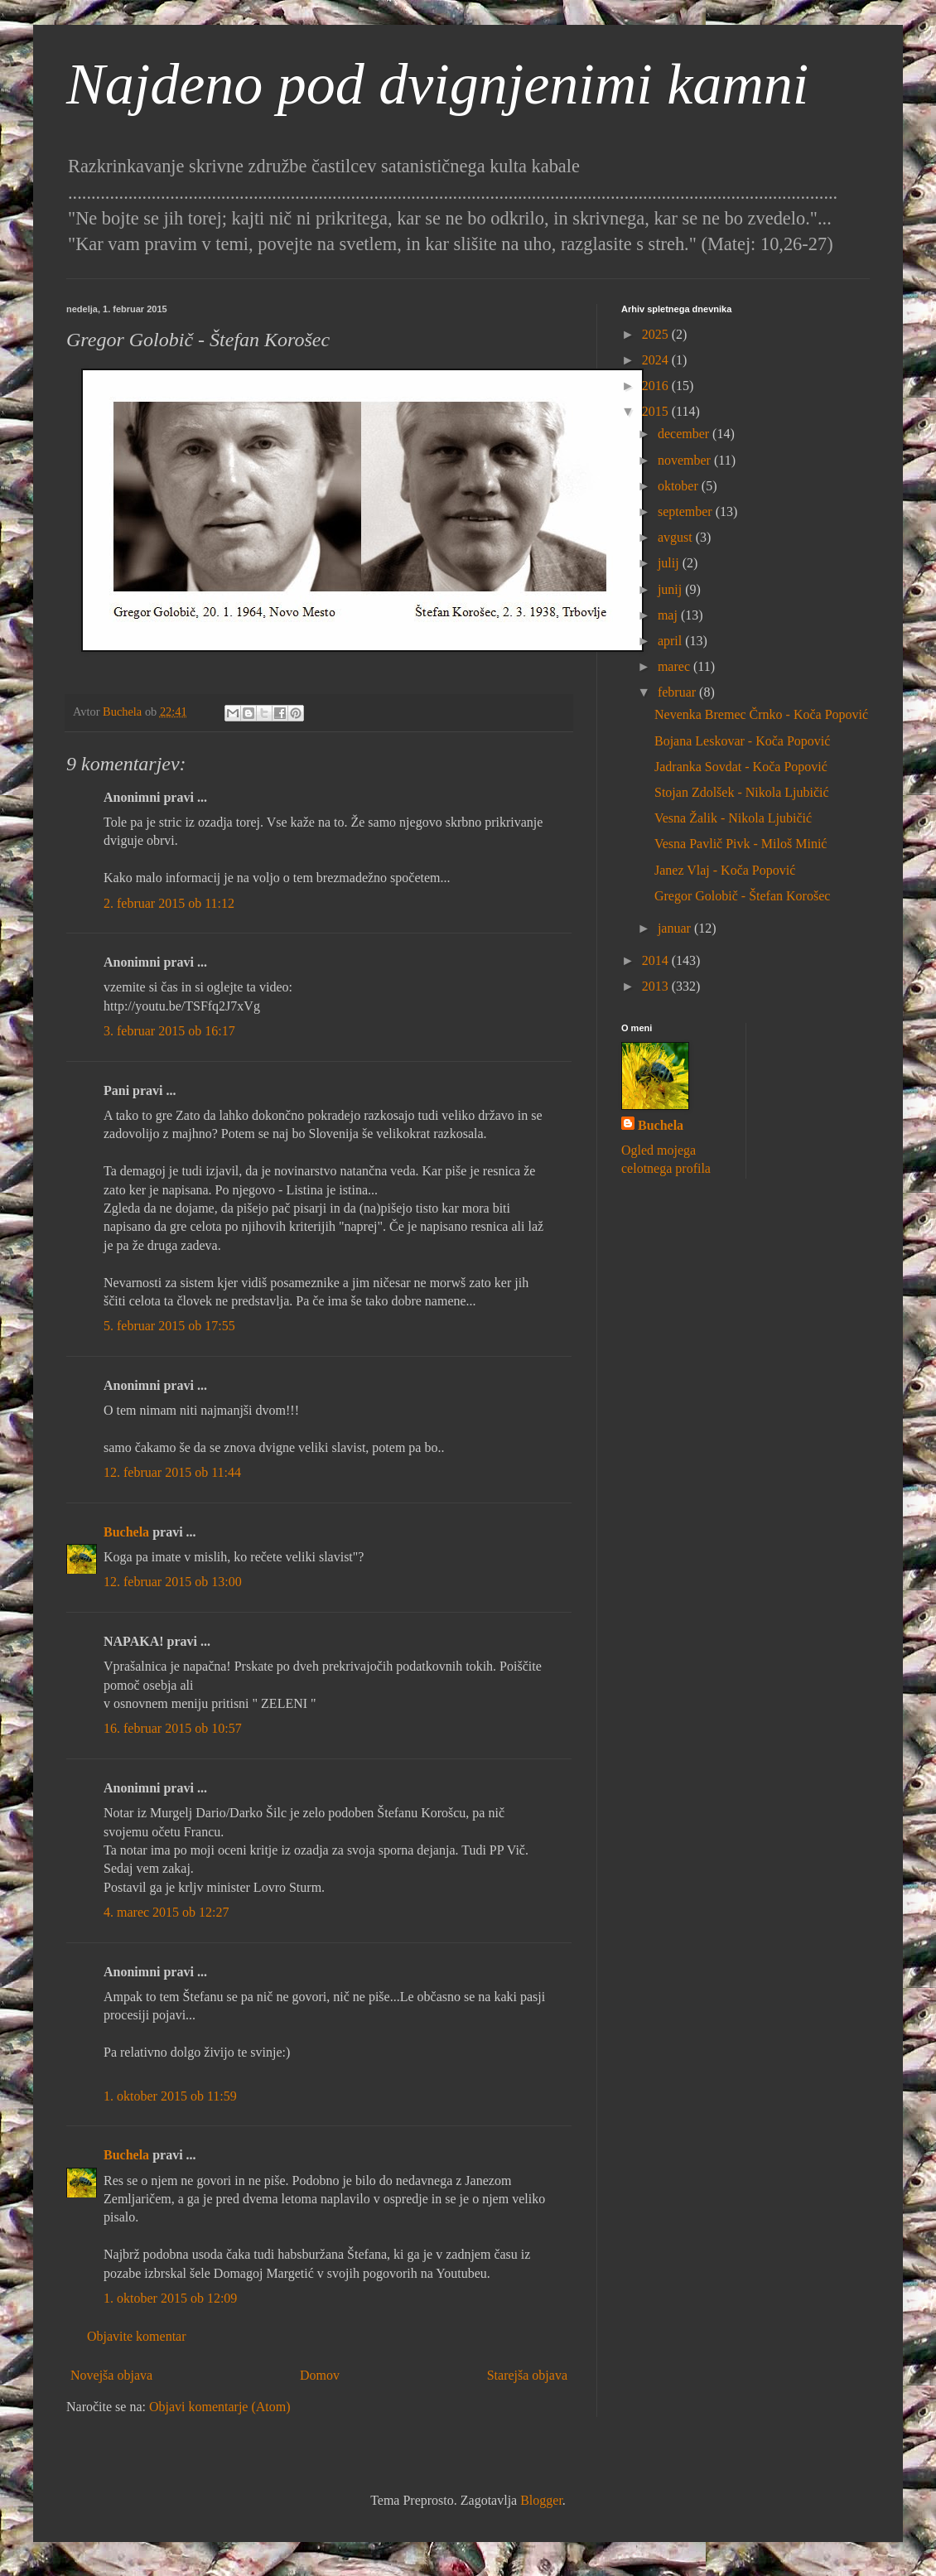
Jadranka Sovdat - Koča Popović (740, 767)
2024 (657, 360)
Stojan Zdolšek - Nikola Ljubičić (741, 792)
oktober (680, 486)
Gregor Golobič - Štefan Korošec (742, 896)
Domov (320, 2375)
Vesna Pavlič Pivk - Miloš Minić (740, 844)
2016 (657, 386)
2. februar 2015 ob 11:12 (169, 903)
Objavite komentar (136, 2336)
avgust (677, 537)
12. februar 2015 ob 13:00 (173, 1582)
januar (676, 928)
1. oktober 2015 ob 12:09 (170, 2298)
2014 (657, 960)
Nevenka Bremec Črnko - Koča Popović (761, 714)
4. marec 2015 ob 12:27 (166, 1912)
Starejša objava (527, 2375)
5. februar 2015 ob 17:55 (169, 1326)
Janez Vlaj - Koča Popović (724, 870)
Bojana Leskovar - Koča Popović (742, 741)
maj (669, 615)
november (686, 460)
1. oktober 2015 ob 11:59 (170, 2096)
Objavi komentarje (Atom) (220, 2407)
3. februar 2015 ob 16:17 (169, 1031)
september (687, 511)
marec (675, 666)
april (671, 641)
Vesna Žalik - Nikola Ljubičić (733, 818)
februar (678, 692)
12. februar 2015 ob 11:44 (172, 1472)
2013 (657, 986)
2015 (657, 411)
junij (671, 589)
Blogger (541, 2500)
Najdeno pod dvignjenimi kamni (437, 84)
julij (670, 563)
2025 (657, 334)
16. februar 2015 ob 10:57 (173, 1728)
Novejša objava (111, 2375)
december (685, 434)
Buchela (126, 1532)
